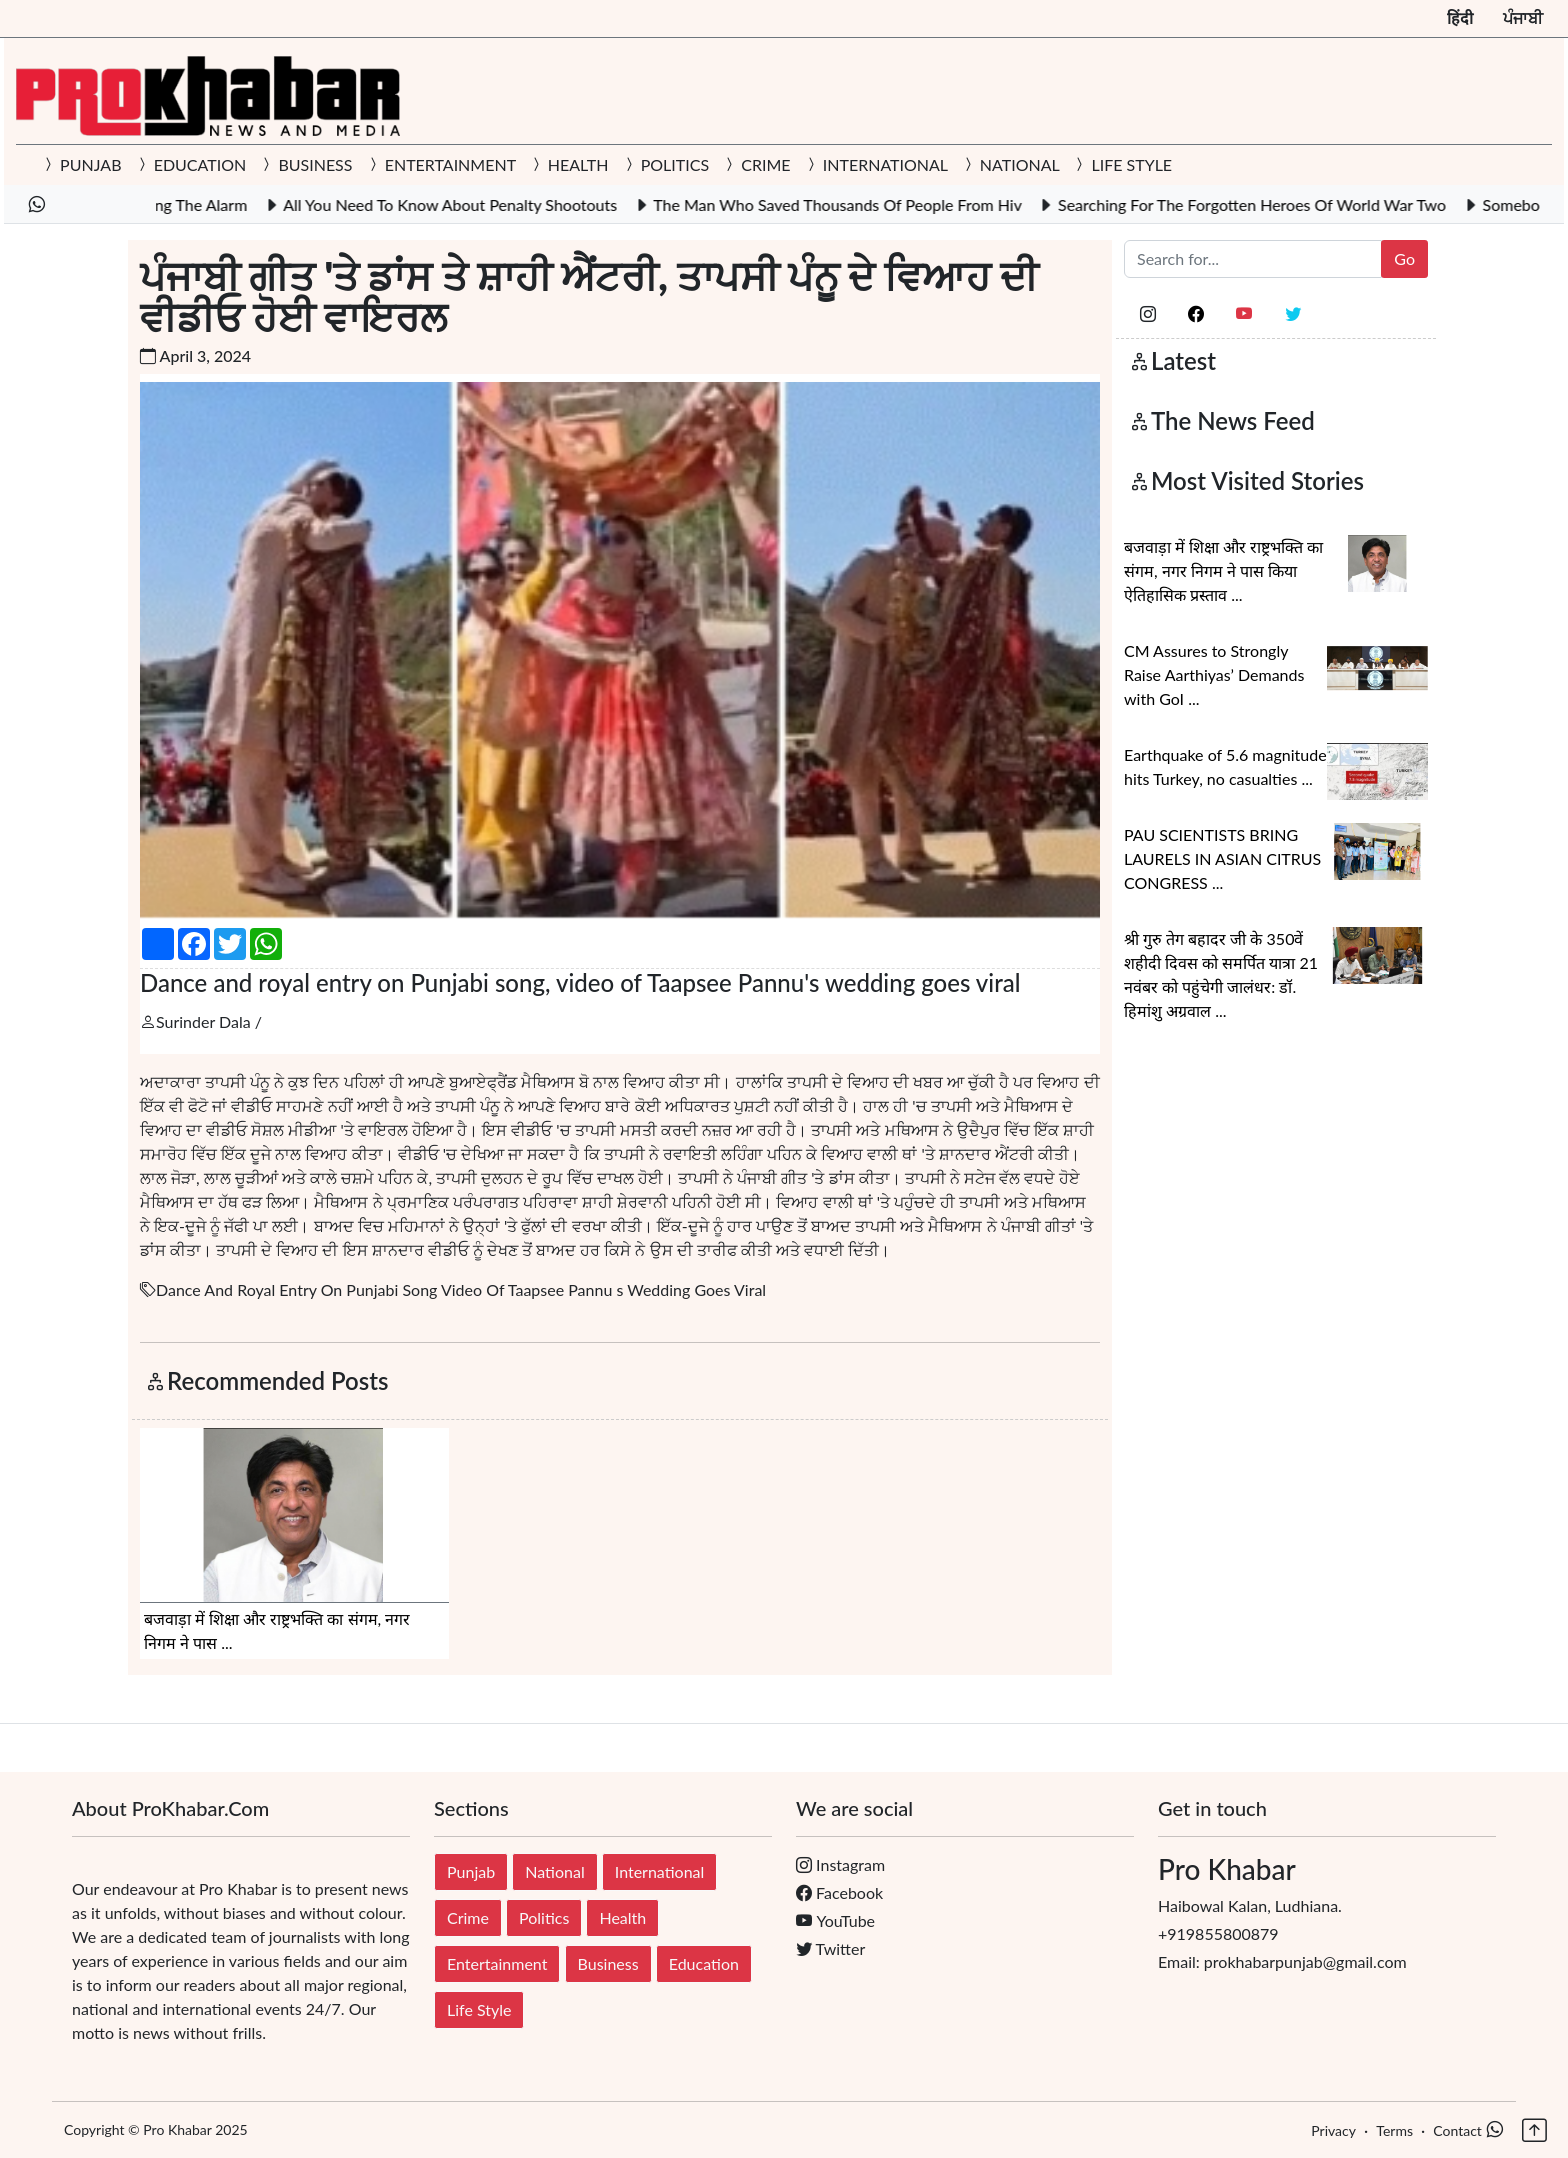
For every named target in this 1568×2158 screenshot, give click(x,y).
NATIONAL (1020, 164)
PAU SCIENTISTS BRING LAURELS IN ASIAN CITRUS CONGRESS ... (1222, 858)
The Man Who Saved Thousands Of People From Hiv (861, 204)
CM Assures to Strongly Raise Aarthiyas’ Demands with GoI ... (1214, 674)
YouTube (835, 1920)
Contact (1457, 2130)
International (660, 1871)
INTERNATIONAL (885, 164)
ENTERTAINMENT (450, 164)
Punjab (471, 1871)
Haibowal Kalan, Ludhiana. (1327, 1884)
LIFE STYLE (1129, 164)
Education (704, 1963)
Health (622, 1917)
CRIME (765, 164)
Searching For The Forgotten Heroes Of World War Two (1276, 204)
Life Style (479, 2009)
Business (608, 1963)
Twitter (830, 1948)
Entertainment (497, 1963)
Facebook (839, 1892)
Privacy (1333, 2130)
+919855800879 (1218, 1933)
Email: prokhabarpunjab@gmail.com (1282, 1961)
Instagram (840, 1864)
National (554, 1871)
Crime (468, 1917)
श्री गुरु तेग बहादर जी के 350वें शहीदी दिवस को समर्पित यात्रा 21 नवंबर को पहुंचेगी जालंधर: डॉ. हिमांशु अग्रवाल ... (1221, 974)
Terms (1394, 2130)
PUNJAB (91, 164)
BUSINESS (315, 164)
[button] (1533, 2123)
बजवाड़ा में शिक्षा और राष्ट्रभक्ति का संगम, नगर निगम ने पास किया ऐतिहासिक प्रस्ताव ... (1223, 570)
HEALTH (578, 164)
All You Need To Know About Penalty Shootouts (474, 204)
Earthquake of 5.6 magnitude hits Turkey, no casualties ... (1225, 766)
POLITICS (675, 164)
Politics (544, 1917)
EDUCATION (200, 164)
